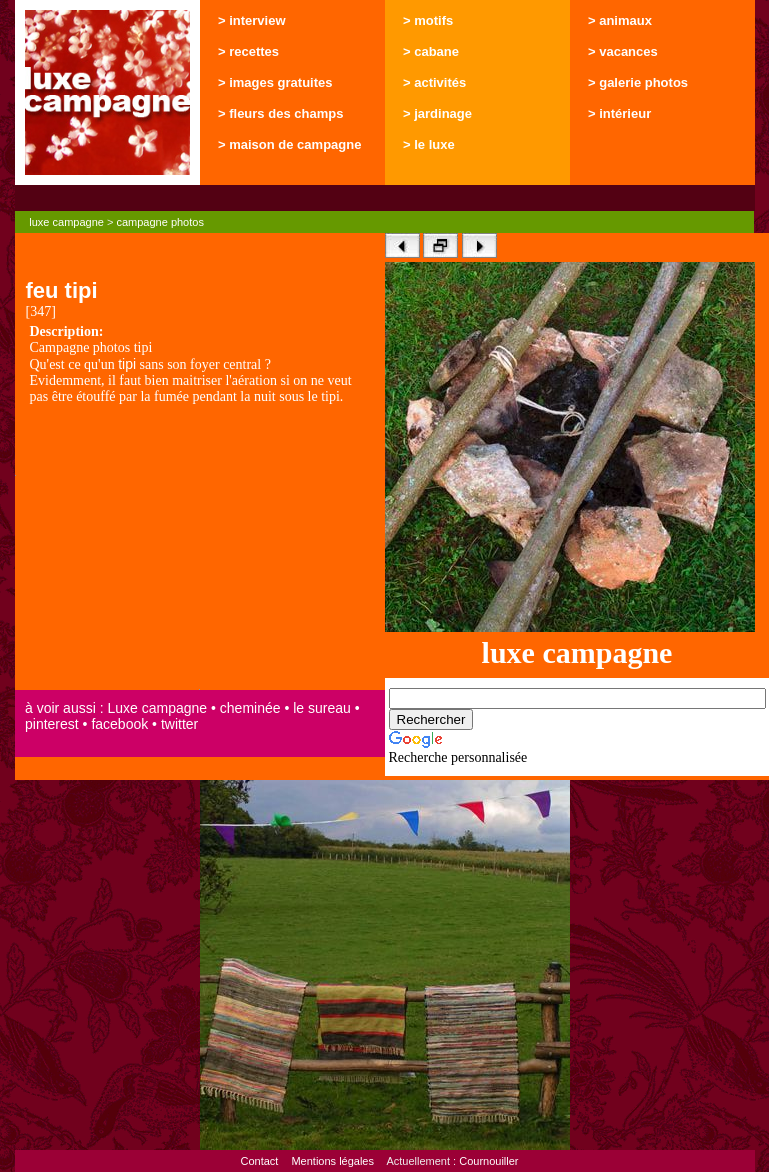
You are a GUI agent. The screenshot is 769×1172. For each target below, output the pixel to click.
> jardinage (437, 113)
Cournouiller (488, 1161)
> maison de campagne (289, 144)
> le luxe (429, 144)
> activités (434, 82)
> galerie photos (638, 82)
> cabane (431, 51)
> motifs (428, 20)
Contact (259, 1161)
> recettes (248, 51)
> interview (252, 20)
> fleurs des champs (280, 113)
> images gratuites (275, 82)
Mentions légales (332, 1161)
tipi (127, 364)
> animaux (620, 20)
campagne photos (159, 222)
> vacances (623, 51)
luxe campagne (66, 222)
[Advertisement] (200, 549)
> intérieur (619, 113)
